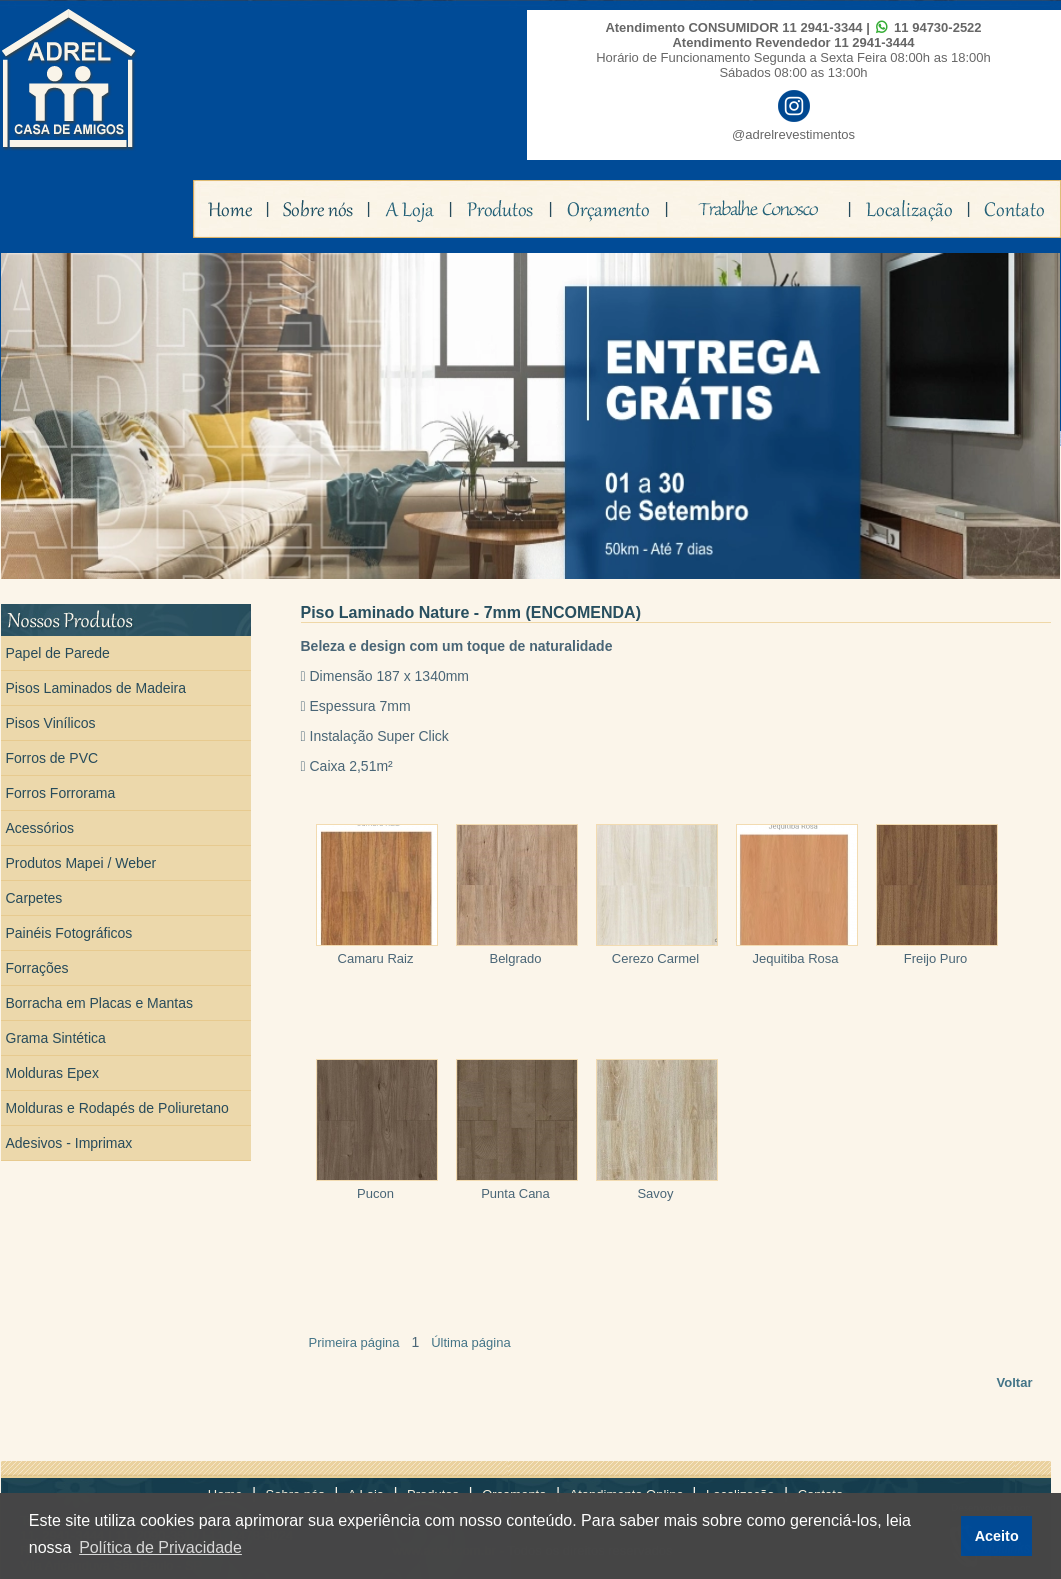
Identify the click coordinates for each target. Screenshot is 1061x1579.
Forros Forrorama (61, 793)
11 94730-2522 (937, 27)
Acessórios (40, 828)
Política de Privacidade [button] (160, 1547)
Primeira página (354, 1342)
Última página (471, 1342)
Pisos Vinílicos (51, 723)
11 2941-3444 (874, 42)
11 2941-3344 (822, 27)
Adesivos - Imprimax (69, 1143)
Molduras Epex (52, 1073)
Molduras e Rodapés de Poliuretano (117, 1108)
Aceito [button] (997, 1536)
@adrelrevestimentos (793, 134)
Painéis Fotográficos (69, 933)
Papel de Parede (58, 653)
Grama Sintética (56, 1038)
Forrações (37, 968)
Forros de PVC (52, 758)
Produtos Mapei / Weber (81, 863)
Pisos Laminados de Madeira (96, 688)
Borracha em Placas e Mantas (100, 1003)
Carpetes (34, 898)
